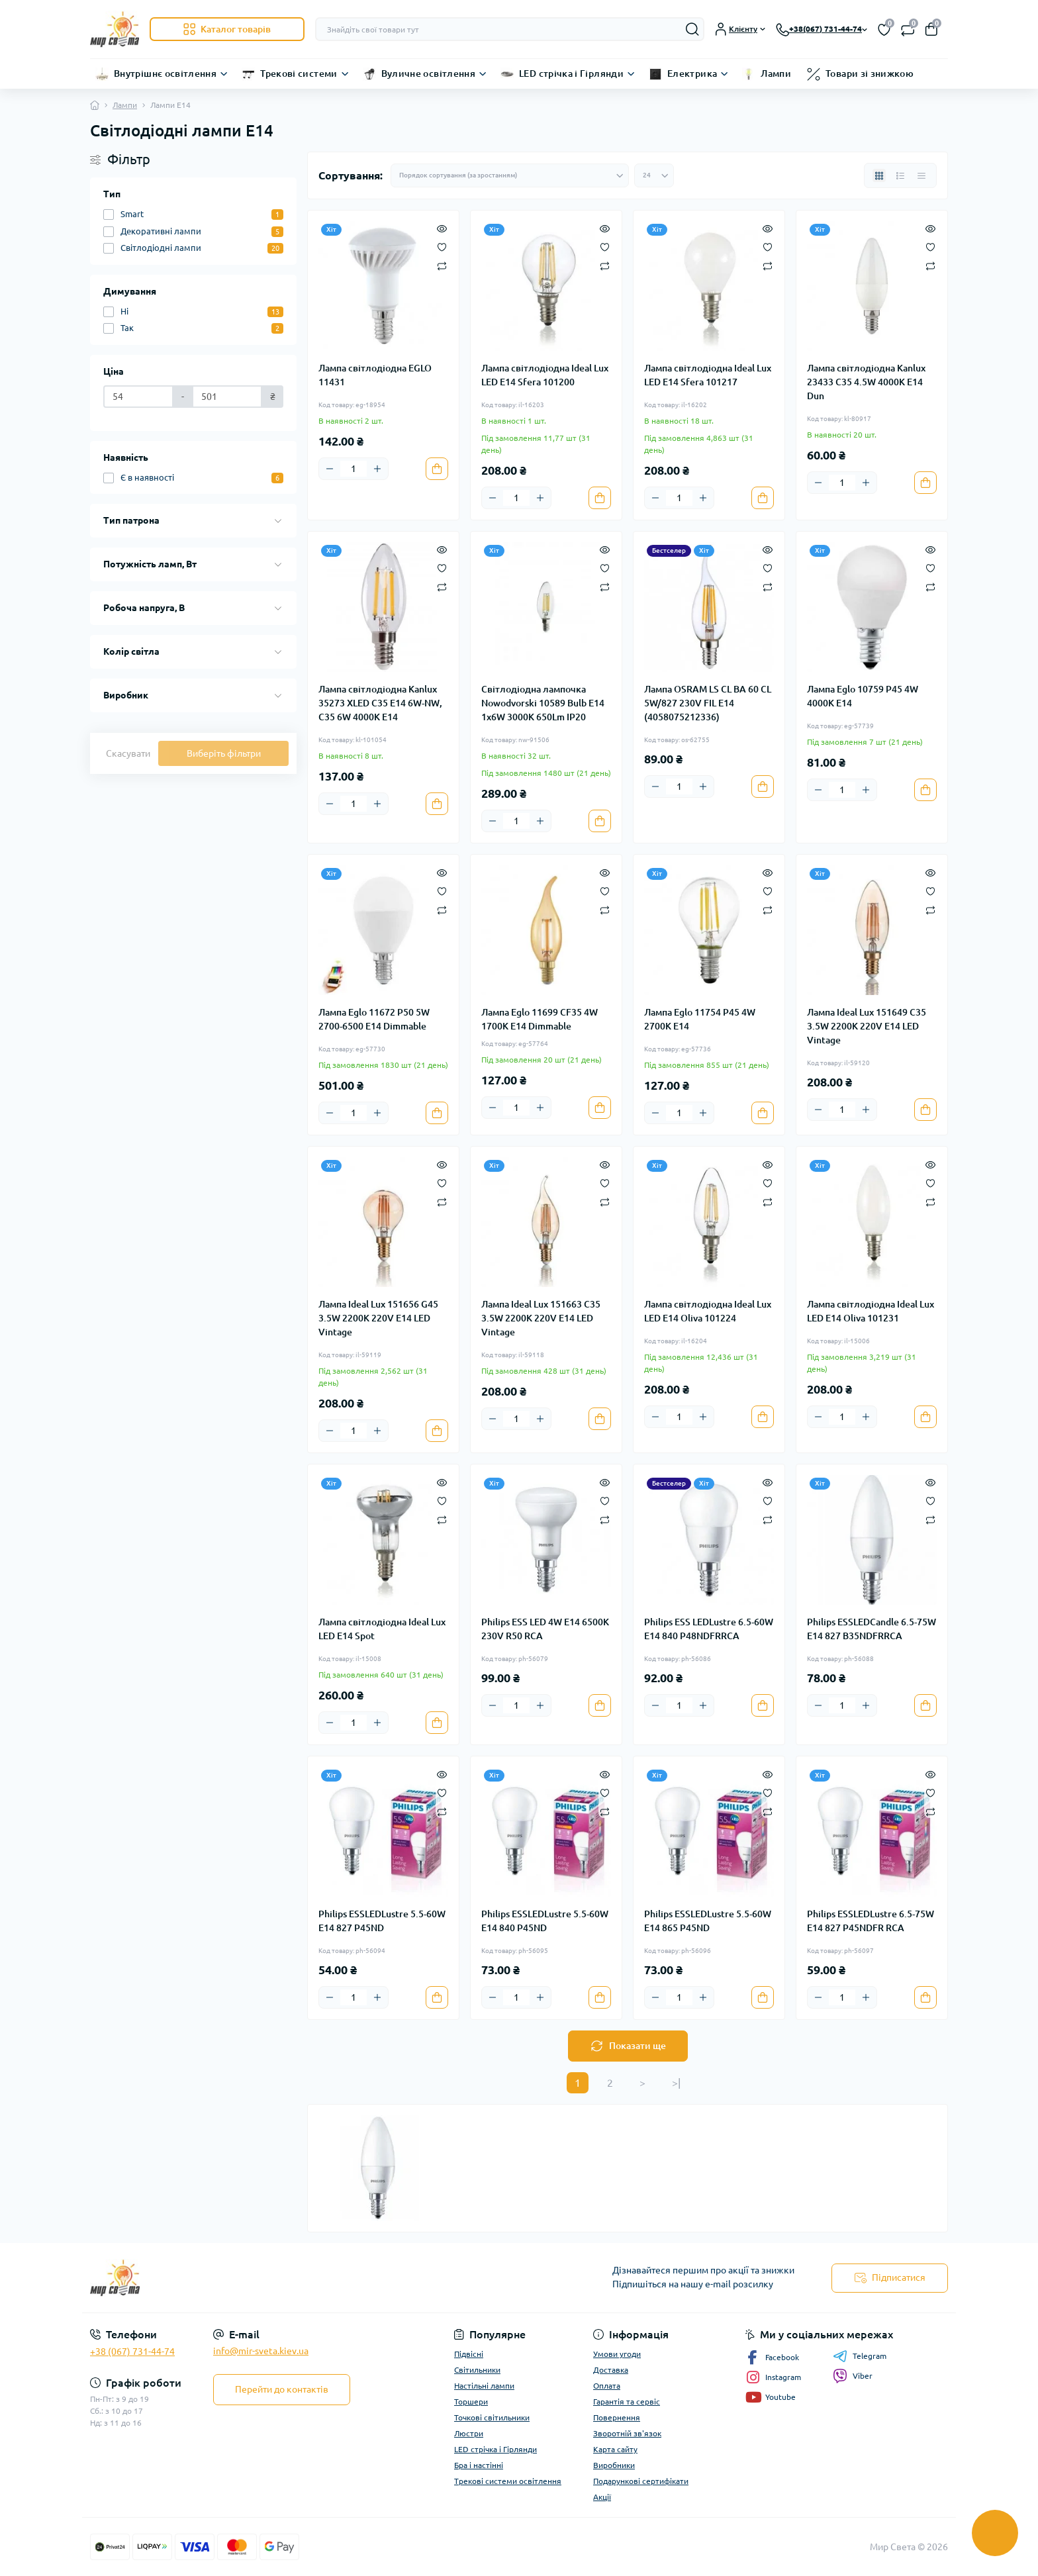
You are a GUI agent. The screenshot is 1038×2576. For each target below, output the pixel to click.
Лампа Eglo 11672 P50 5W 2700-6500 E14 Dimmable (374, 1019)
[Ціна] (138, 396)
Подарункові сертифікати (640, 2481)
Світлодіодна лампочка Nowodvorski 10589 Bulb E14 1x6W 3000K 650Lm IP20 (542, 703)
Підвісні (468, 2354)
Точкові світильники (492, 2417)
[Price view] (921, 175)
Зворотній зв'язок (627, 2433)
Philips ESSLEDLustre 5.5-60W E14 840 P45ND (544, 1921)
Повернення (616, 2417)
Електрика (692, 73)
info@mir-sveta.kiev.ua (260, 2351)
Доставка (610, 2369)
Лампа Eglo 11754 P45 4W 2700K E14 (699, 1019)
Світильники (477, 2369)
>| (676, 2083)
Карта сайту (615, 2449)
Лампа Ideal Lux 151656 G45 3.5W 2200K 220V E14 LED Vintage (378, 1318)
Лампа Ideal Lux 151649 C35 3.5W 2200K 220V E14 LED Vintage (866, 1026)
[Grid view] (879, 175)
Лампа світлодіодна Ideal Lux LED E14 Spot (382, 1629)
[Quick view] (442, 227)
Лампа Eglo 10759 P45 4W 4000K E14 (862, 696)
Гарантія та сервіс (626, 2401)
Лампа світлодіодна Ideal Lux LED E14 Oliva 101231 (870, 1311)
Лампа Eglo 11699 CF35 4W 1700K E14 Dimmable (539, 1019)
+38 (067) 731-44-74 (132, 2351)
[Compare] (442, 265)
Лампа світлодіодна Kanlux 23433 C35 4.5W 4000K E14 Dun (866, 382)
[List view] (900, 175)
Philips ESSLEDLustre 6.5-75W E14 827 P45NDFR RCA (870, 1921)
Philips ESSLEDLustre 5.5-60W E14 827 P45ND (382, 1921)
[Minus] (329, 468)
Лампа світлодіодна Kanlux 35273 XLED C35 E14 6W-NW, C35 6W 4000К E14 (380, 703)
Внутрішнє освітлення (165, 73)
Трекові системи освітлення (507, 2481)
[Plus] (377, 468)
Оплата (606, 2385)
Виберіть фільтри (224, 753)
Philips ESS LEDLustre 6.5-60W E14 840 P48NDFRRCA (708, 1629)
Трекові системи (298, 73)
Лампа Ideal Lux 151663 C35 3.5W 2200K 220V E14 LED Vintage (540, 1318)
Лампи (776, 73)
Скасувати (128, 753)
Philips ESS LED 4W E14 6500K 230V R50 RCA (545, 1629)
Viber (853, 2376)
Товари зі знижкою (870, 73)
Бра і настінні (478, 2465)
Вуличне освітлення (428, 73)
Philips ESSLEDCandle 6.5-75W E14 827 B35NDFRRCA (871, 1629)
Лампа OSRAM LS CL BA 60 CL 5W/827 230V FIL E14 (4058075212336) (707, 703)
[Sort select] (510, 175)
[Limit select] (654, 175)
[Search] (692, 29)
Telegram (859, 2356)
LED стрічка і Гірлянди (571, 73)
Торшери (471, 2401)
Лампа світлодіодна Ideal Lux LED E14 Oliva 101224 (707, 1311)
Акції (602, 2497)
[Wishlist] (442, 246)
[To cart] (437, 468)
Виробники (614, 2465)
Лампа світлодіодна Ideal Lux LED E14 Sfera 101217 (707, 375)
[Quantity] (353, 469)
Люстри (468, 2433)
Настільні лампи (484, 2385)
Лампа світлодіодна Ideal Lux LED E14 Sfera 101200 (544, 375)
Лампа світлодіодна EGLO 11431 (375, 375)
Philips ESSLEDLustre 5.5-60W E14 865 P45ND (707, 1921)
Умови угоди (617, 2354)
